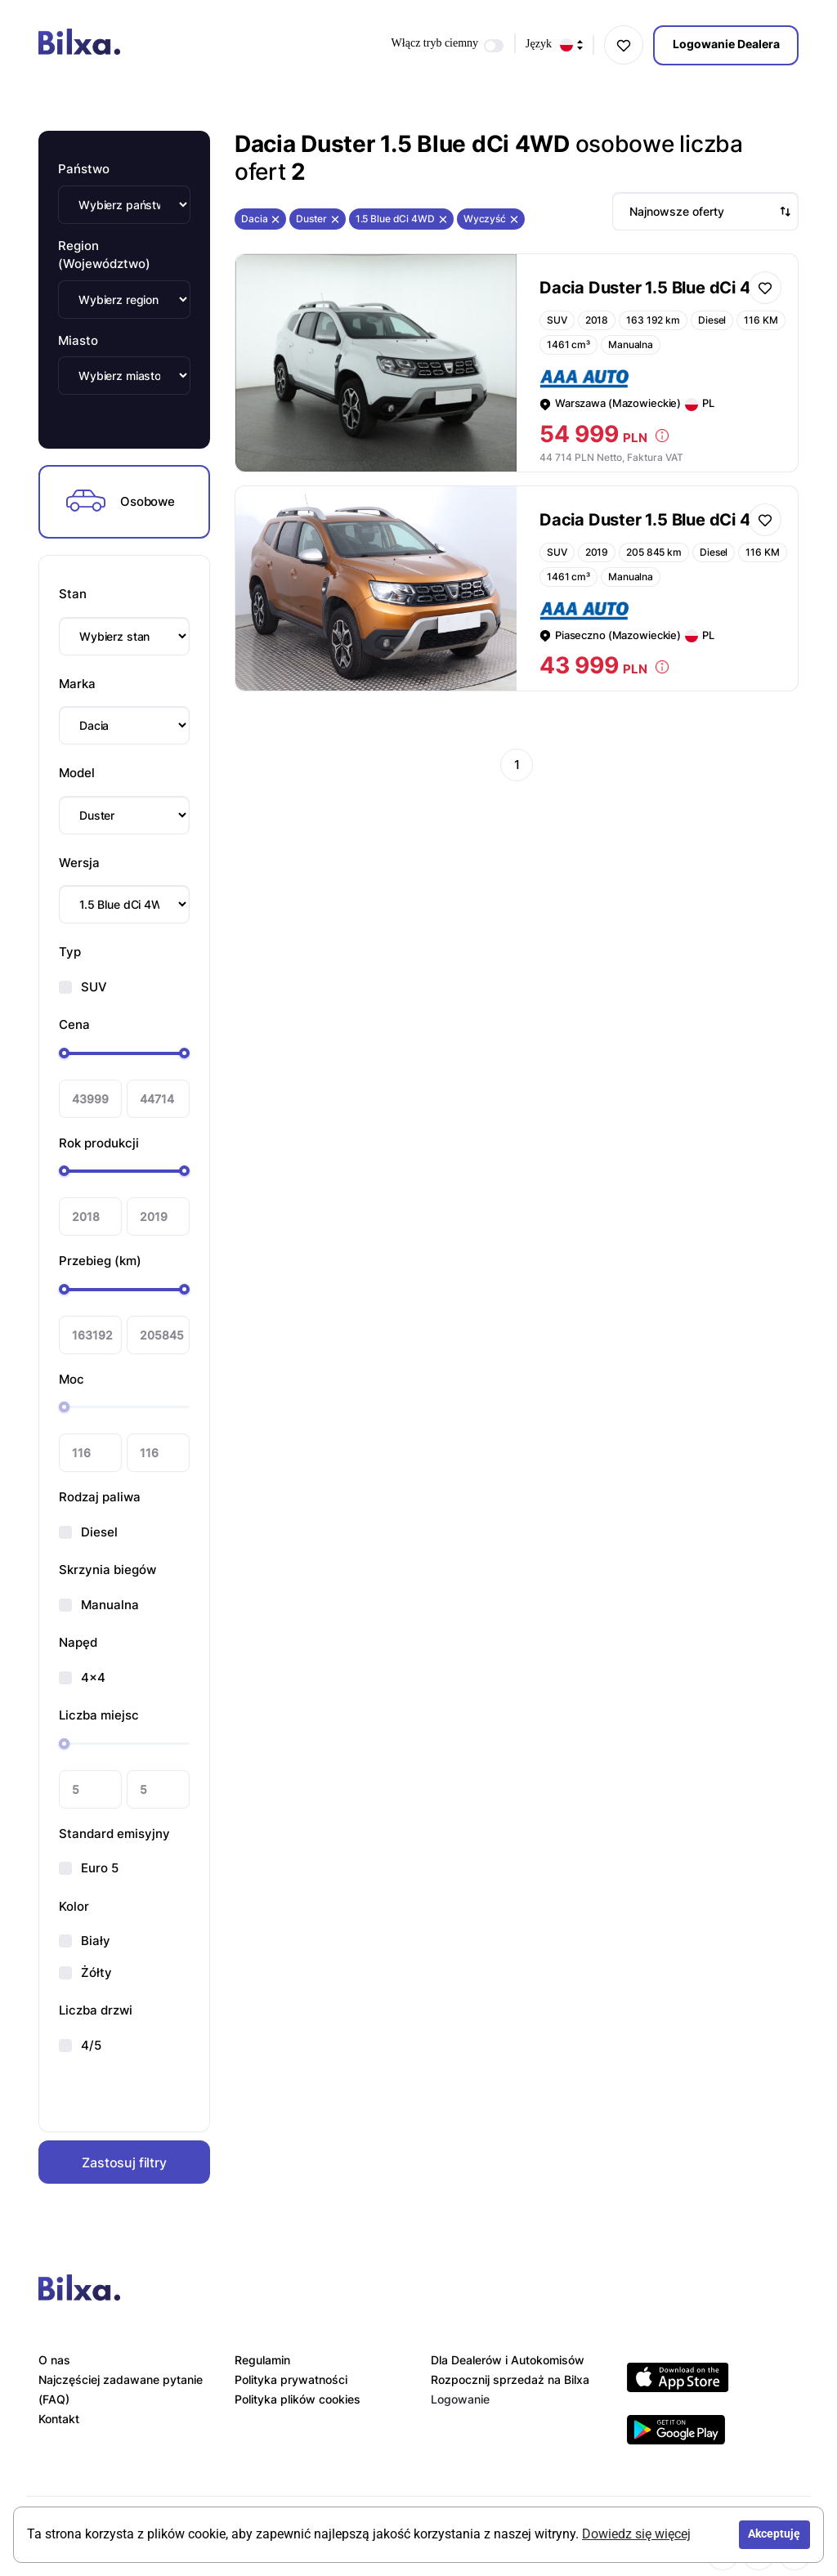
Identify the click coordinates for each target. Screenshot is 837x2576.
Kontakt (58, 2419)
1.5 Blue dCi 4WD (401, 218)
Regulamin (262, 2360)
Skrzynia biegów (107, 1569)
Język (554, 44)
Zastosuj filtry (124, 2162)
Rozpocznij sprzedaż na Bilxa (510, 2379)
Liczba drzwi (95, 2010)
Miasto (78, 340)
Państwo (84, 169)
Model (77, 772)
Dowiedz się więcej (636, 2534)
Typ (70, 951)
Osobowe (120, 502)
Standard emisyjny (114, 1833)
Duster (317, 218)
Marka (77, 683)
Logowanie (460, 2399)
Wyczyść (490, 218)
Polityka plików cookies (297, 2399)
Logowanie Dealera (726, 44)
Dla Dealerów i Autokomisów (507, 2360)
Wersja (79, 862)
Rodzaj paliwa (100, 1497)
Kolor (74, 1906)
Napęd (78, 1642)
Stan (73, 594)
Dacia (260, 218)
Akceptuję (774, 2534)
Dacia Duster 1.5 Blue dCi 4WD (659, 287)
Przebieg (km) (100, 1260)
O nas (54, 2360)
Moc (71, 1379)
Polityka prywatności (291, 2379)
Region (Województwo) (104, 255)
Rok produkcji (99, 1143)
